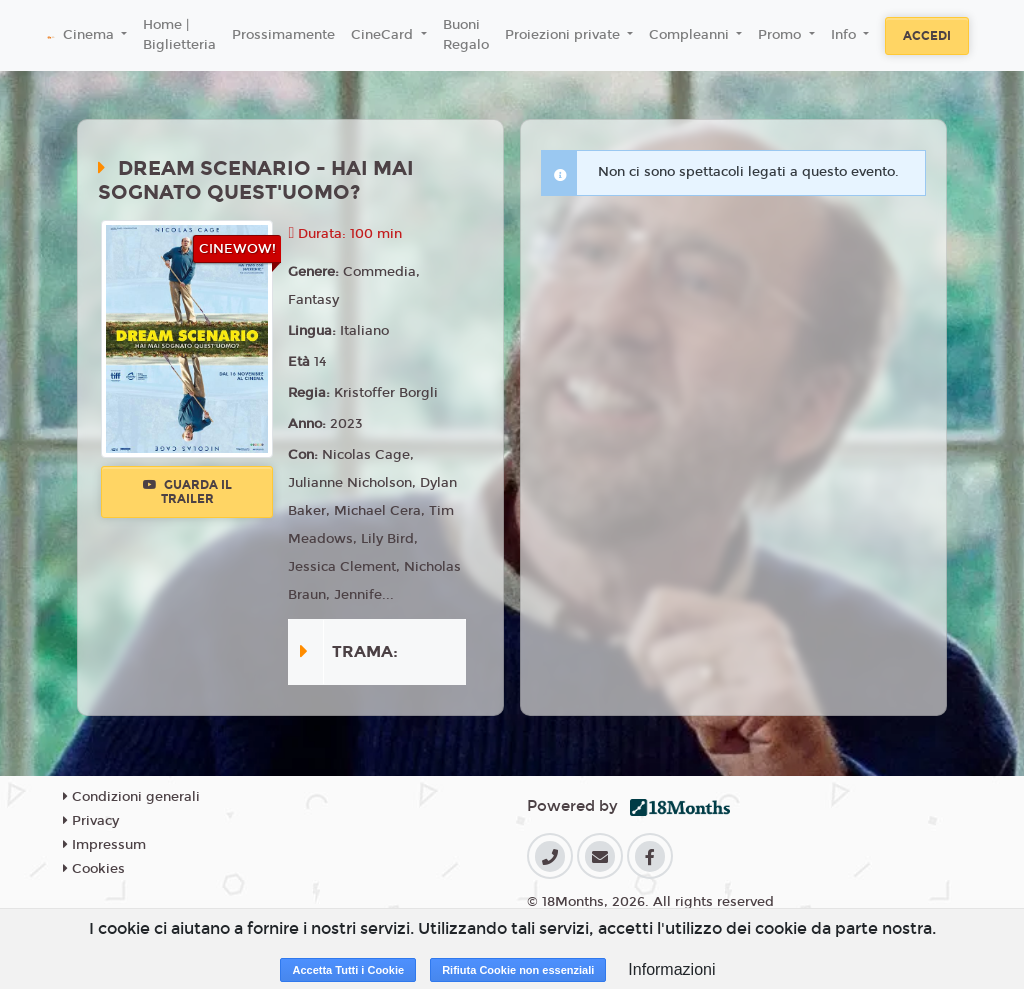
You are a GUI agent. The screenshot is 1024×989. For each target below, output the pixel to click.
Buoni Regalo (466, 35)
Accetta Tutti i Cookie (348, 970)
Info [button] (845, 35)
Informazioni (671, 969)
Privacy (91, 821)
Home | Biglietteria (179, 35)
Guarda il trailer (187, 492)
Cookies (94, 869)
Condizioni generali (131, 797)
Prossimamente (283, 35)
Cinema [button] (90, 35)
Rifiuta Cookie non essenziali (518, 970)
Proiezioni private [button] (564, 35)
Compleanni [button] (691, 35)
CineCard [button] (384, 35)
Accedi (927, 36)
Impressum (104, 845)
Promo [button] (781, 35)
